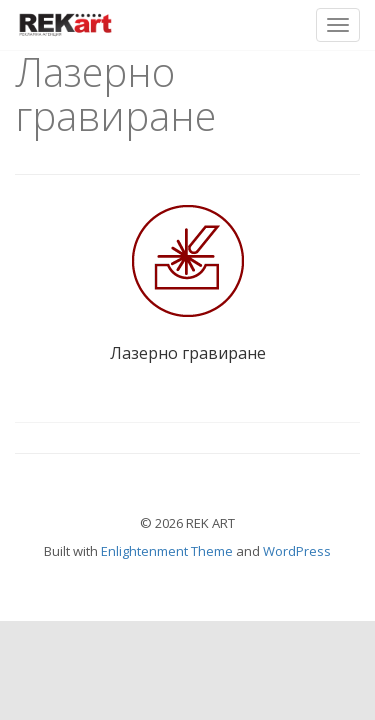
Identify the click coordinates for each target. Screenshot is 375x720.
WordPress (297, 551)
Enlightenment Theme (167, 551)
